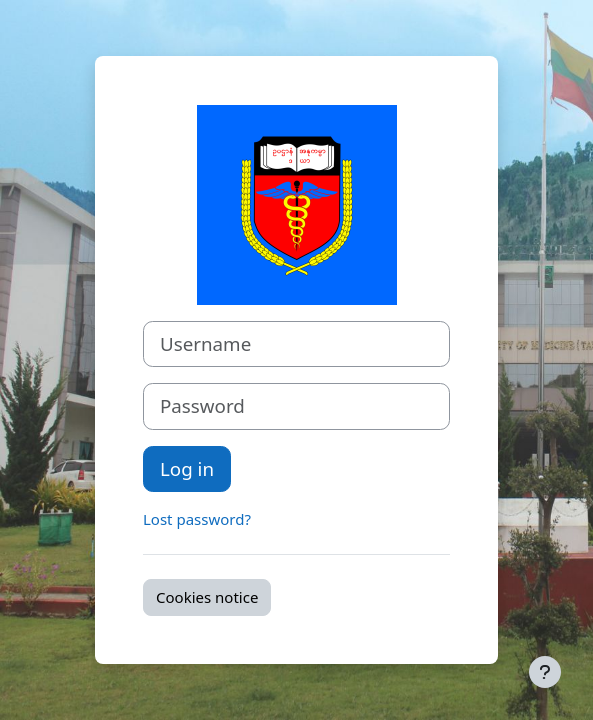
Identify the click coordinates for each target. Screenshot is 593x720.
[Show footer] (545, 672)
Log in (187, 468)
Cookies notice (207, 597)
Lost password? (197, 519)
